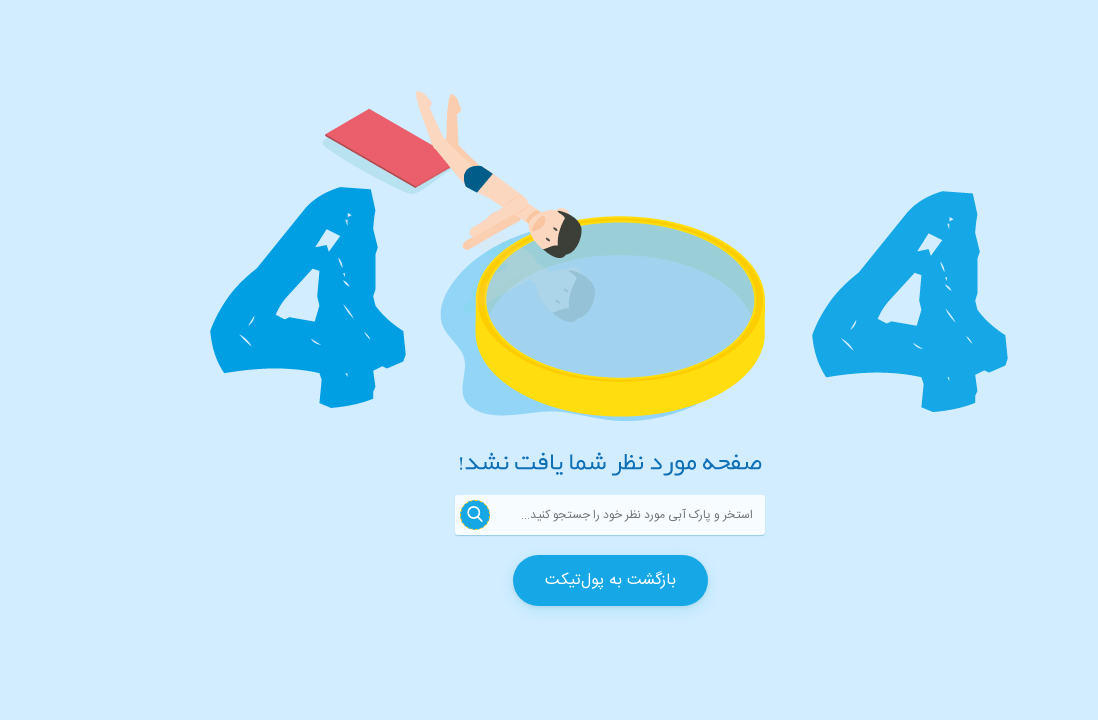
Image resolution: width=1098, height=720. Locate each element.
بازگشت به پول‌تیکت (549, 580)
